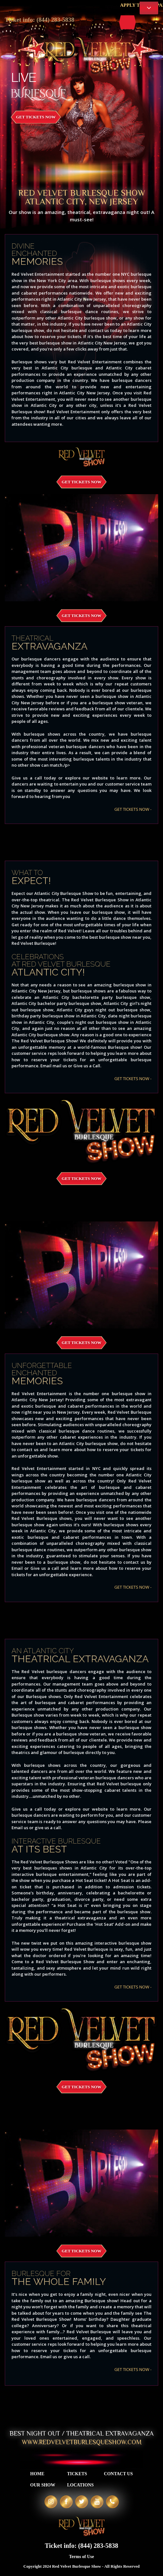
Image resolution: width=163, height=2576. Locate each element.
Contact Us (118, 2473)
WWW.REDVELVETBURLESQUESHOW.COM (81, 2442)
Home (37, 2473)
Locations (80, 2485)
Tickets (77, 2473)
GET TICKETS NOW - (132, 809)
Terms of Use (81, 2556)
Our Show (42, 2485)
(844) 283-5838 (56, 19)
